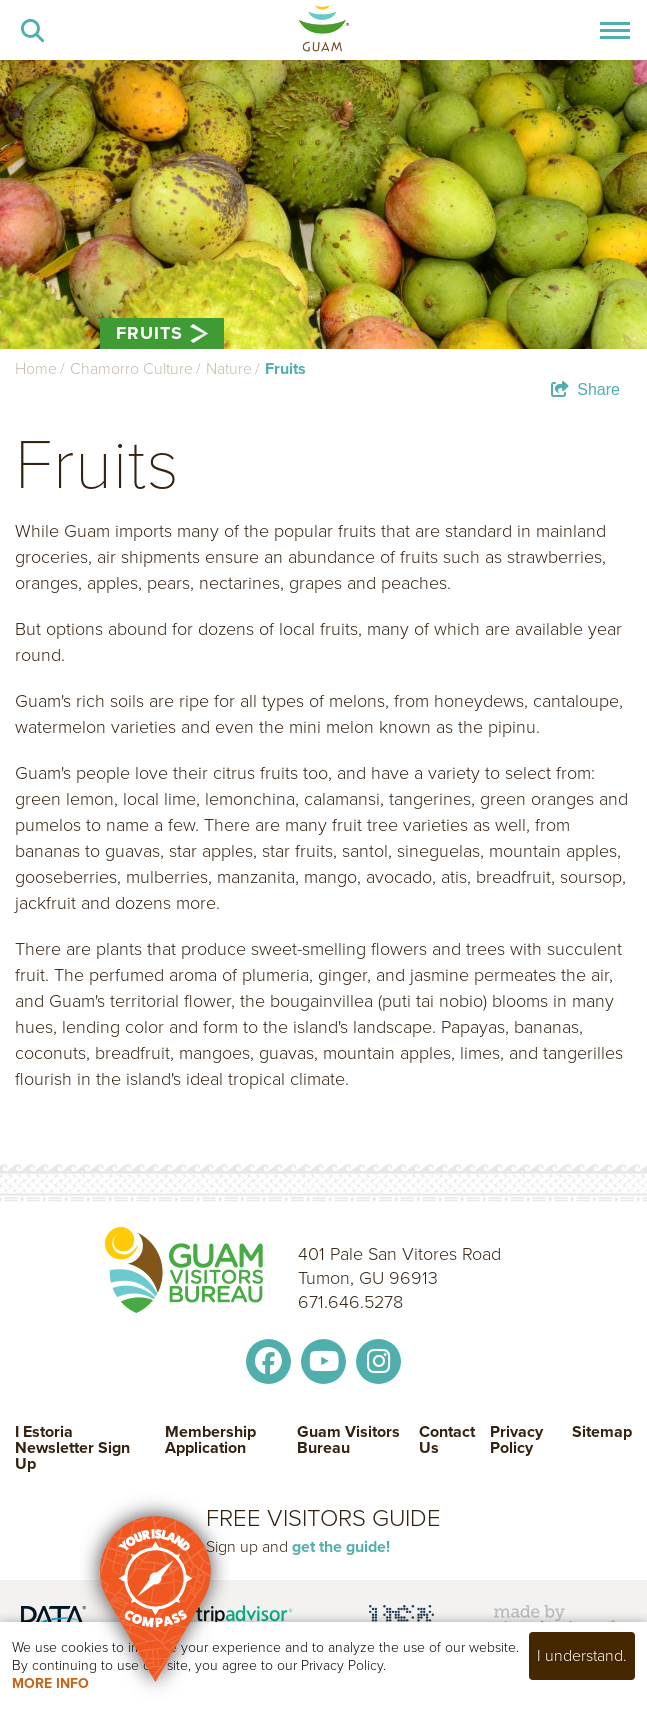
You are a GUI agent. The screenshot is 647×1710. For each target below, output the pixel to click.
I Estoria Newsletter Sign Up (72, 1448)
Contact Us (447, 1441)
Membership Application (210, 1441)
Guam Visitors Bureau (348, 1441)
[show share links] (585, 390)
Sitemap (602, 1433)
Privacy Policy (516, 1441)
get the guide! (341, 1546)
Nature (229, 368)
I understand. (582, 1655)
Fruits (285, 368)
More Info (50, 1683)
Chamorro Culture (131, 368)
